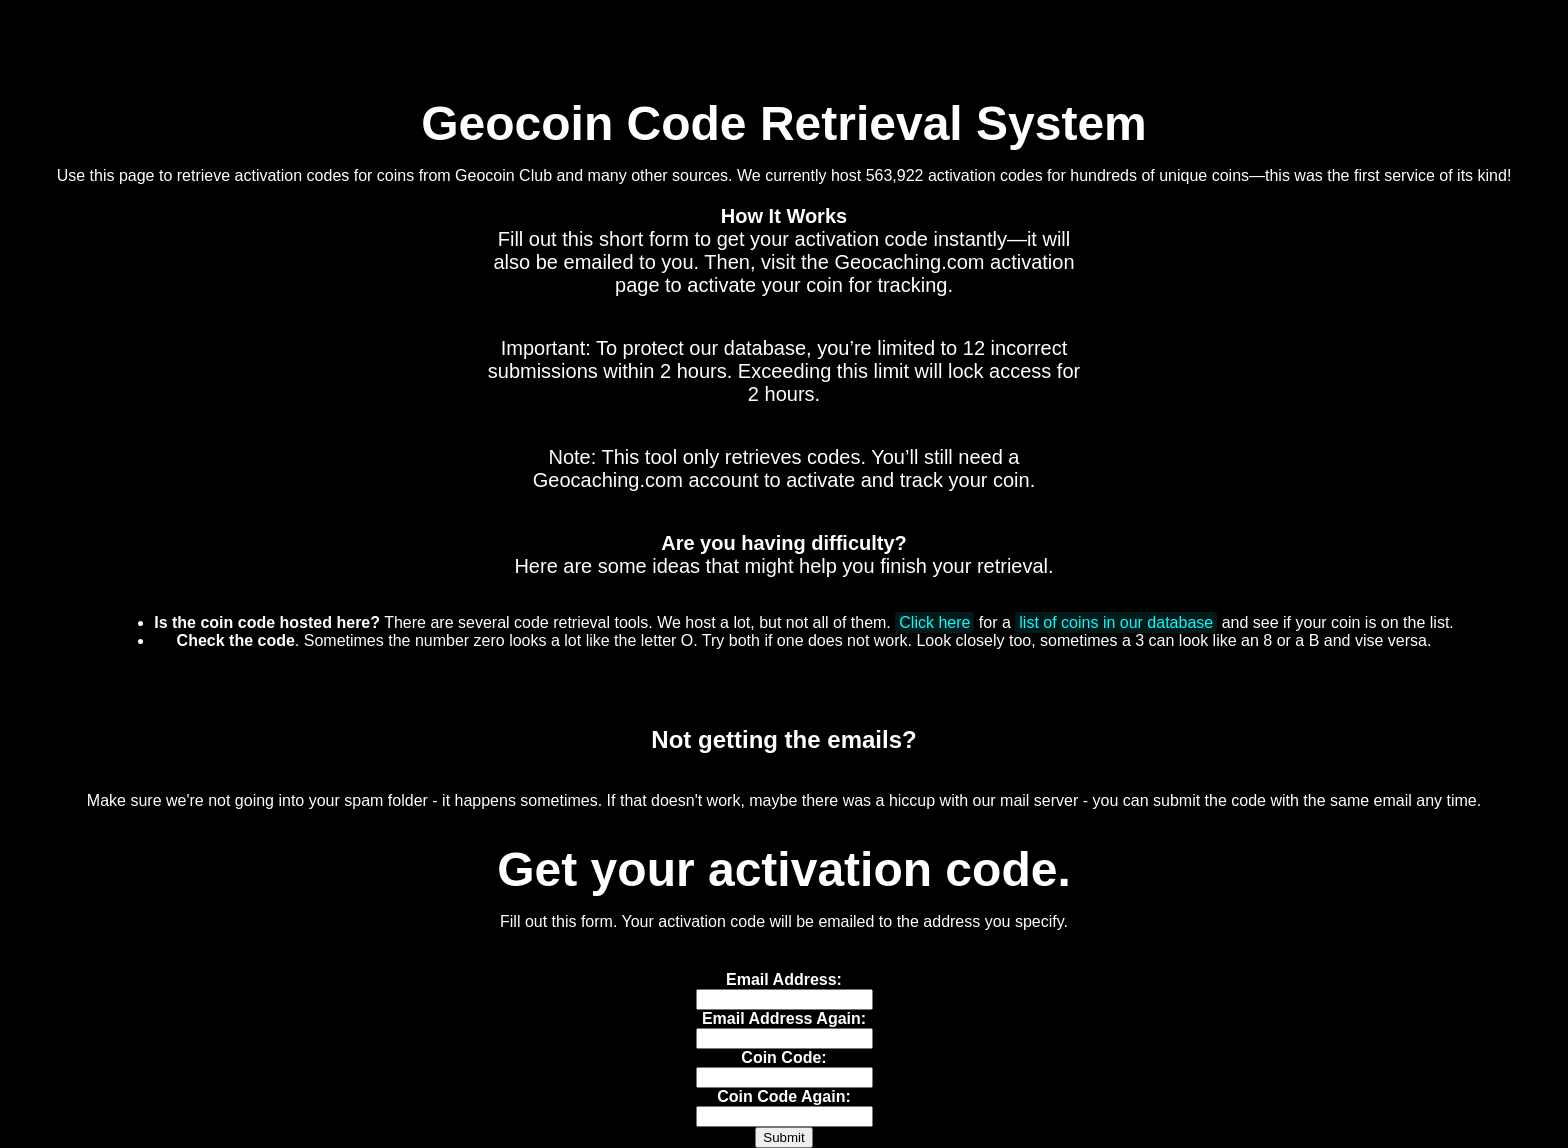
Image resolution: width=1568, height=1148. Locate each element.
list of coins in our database (1116, 622)
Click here (934, 622)
